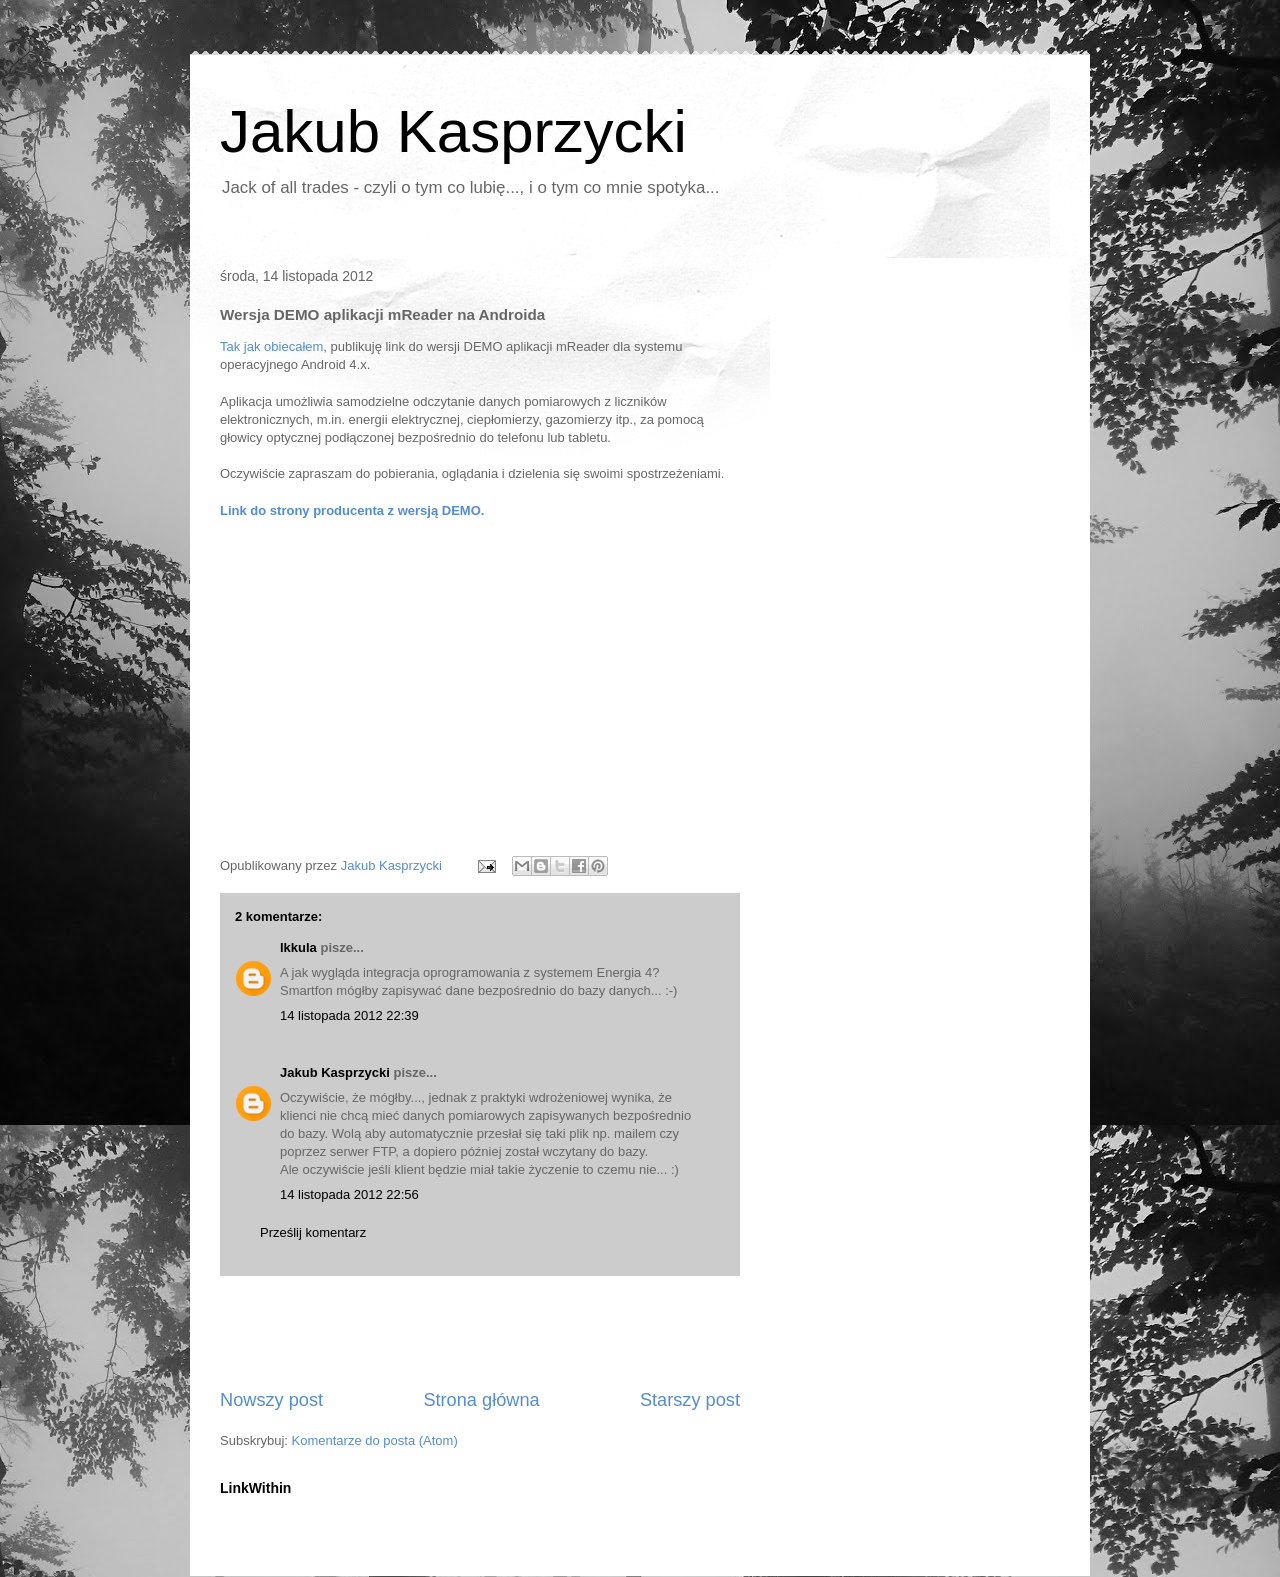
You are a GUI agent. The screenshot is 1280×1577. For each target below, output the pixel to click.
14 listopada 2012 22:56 (349, 1194)
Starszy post (690, 1400)
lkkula (298, 947)
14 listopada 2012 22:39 (349, 1015)
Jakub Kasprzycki (453, 131)
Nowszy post (271, 1400)
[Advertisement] (480, 1332)
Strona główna (481, 1400)
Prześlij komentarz (313, 1232)
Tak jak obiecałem (271, 346)
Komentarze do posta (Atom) (375, 1440)
